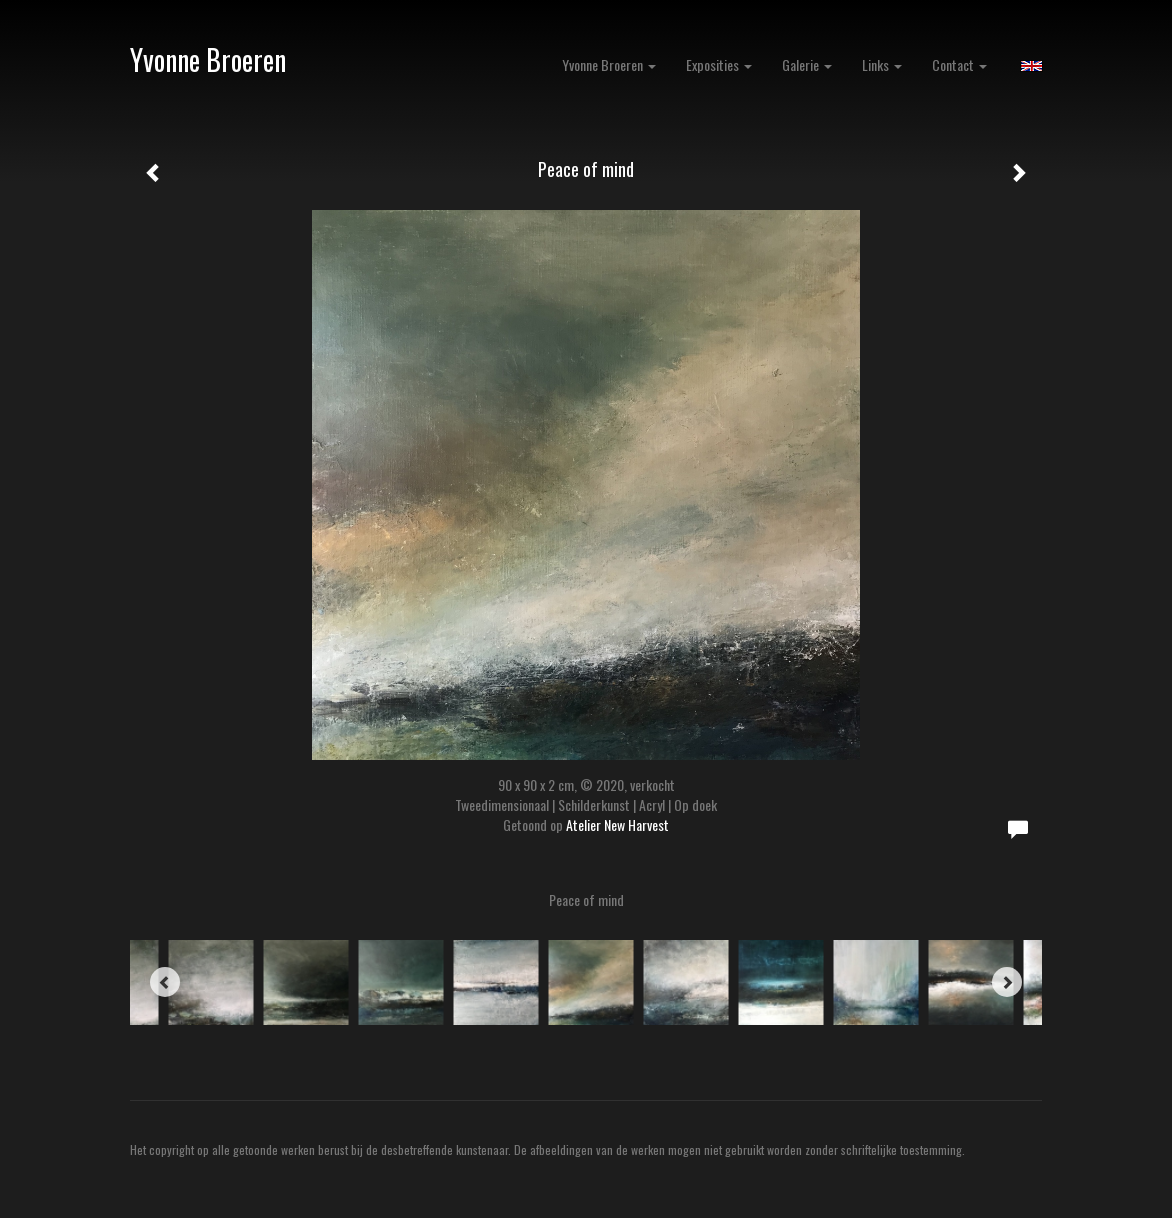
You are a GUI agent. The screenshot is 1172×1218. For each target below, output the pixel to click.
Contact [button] (959, 64)
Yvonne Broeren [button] (609, 64)
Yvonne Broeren (208, 59)
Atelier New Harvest (617, 824)
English (1031, 66)
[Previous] (165, 982)
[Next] (1007, 982)
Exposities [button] (719, 64)
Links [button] (882, 64)
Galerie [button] (807, 64)
